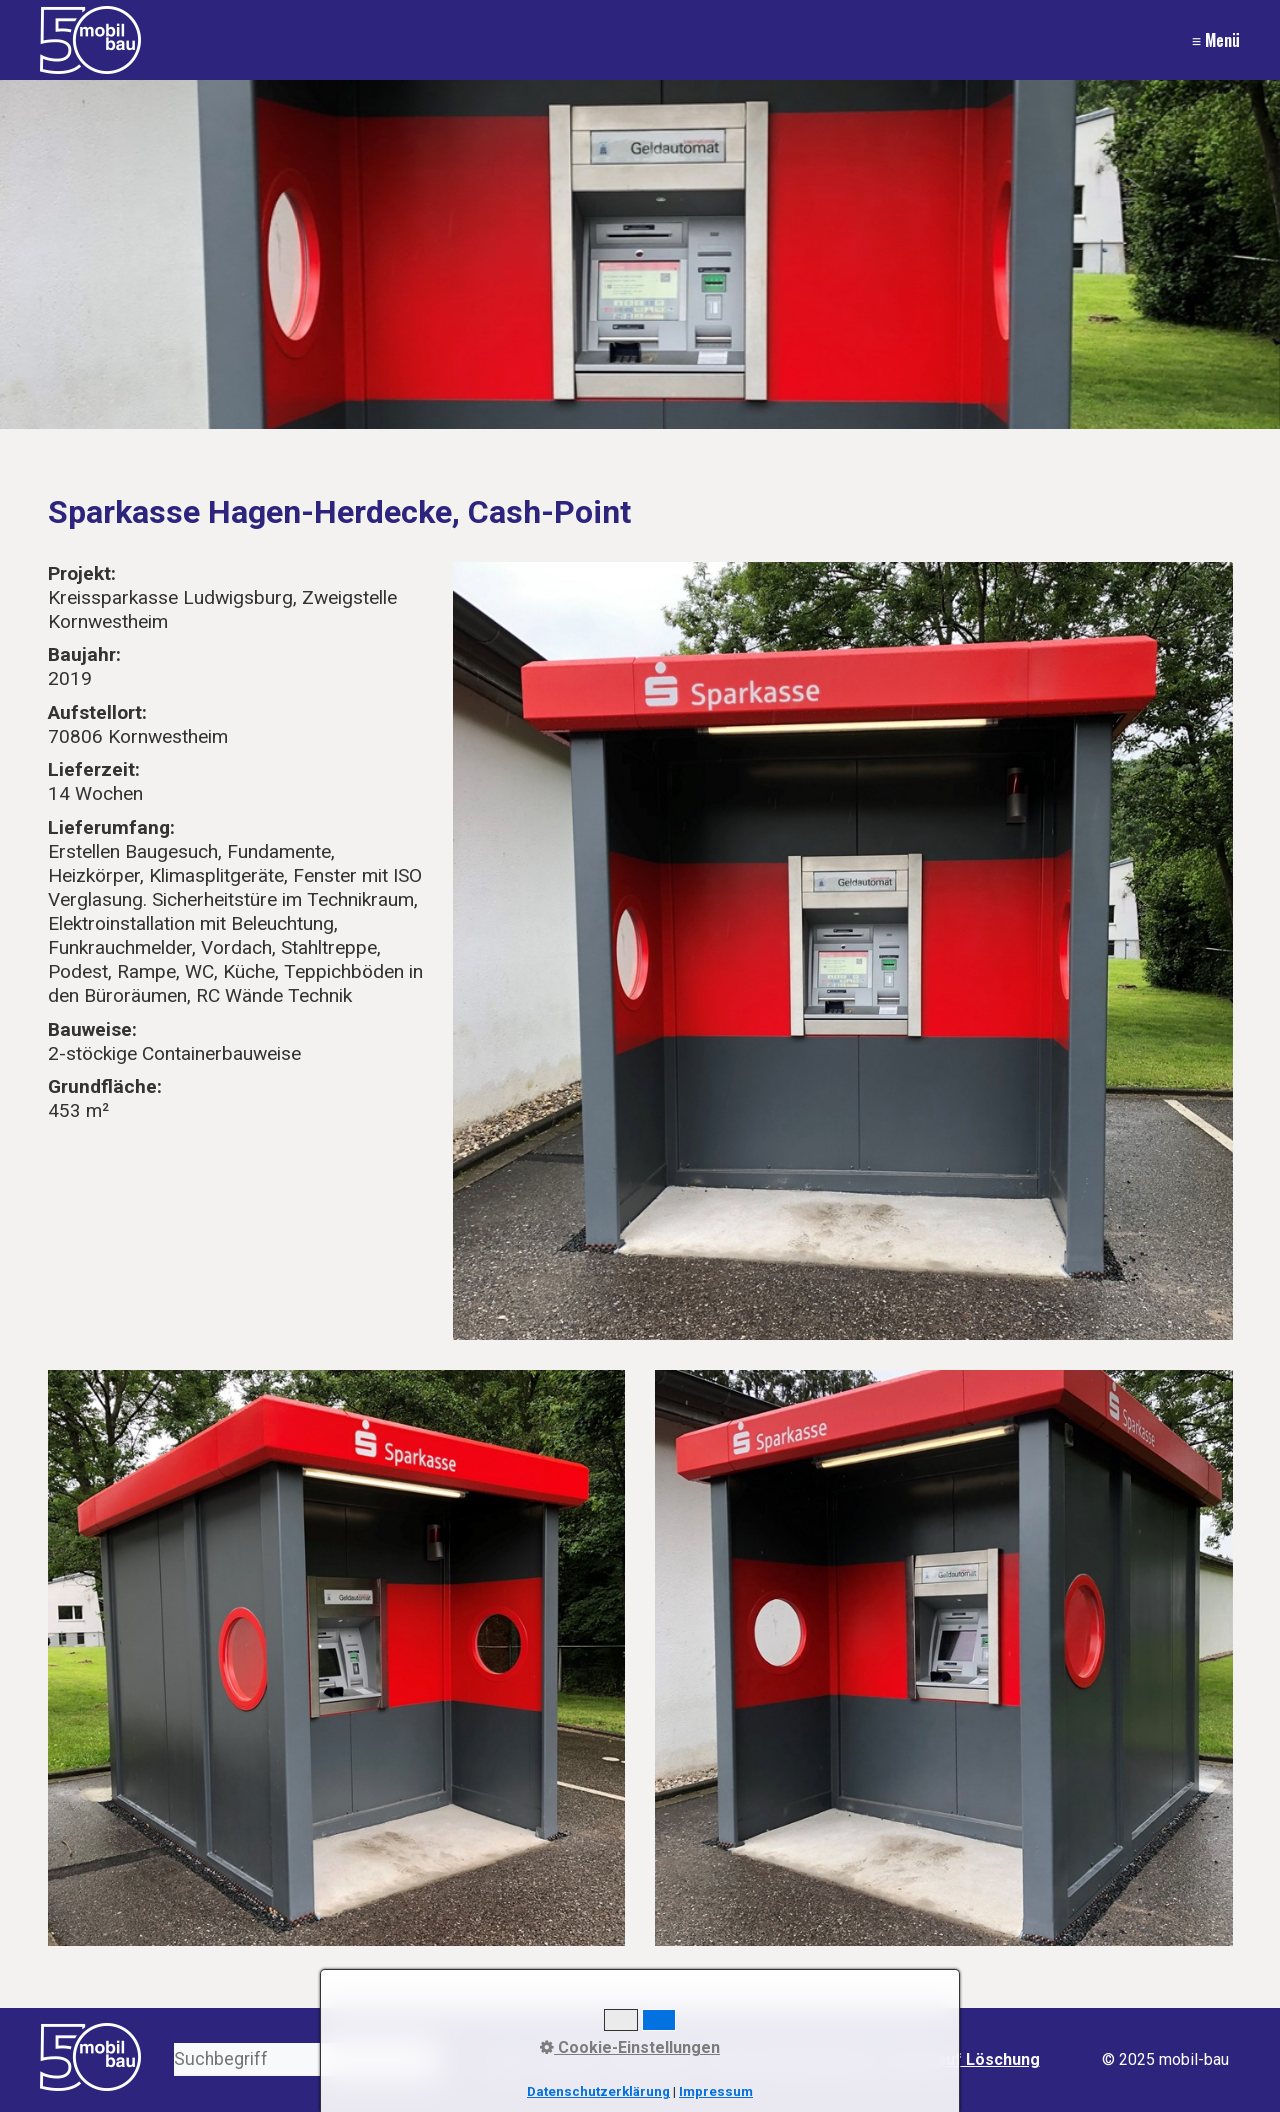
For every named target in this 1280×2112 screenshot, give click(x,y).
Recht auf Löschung (964, 2059)
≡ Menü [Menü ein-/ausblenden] (1216, 40)
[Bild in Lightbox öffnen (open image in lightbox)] (843, 951)
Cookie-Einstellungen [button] (630, 2047)
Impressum (716, 2091)
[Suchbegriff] (306, 2059)
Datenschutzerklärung (598, 2091)
